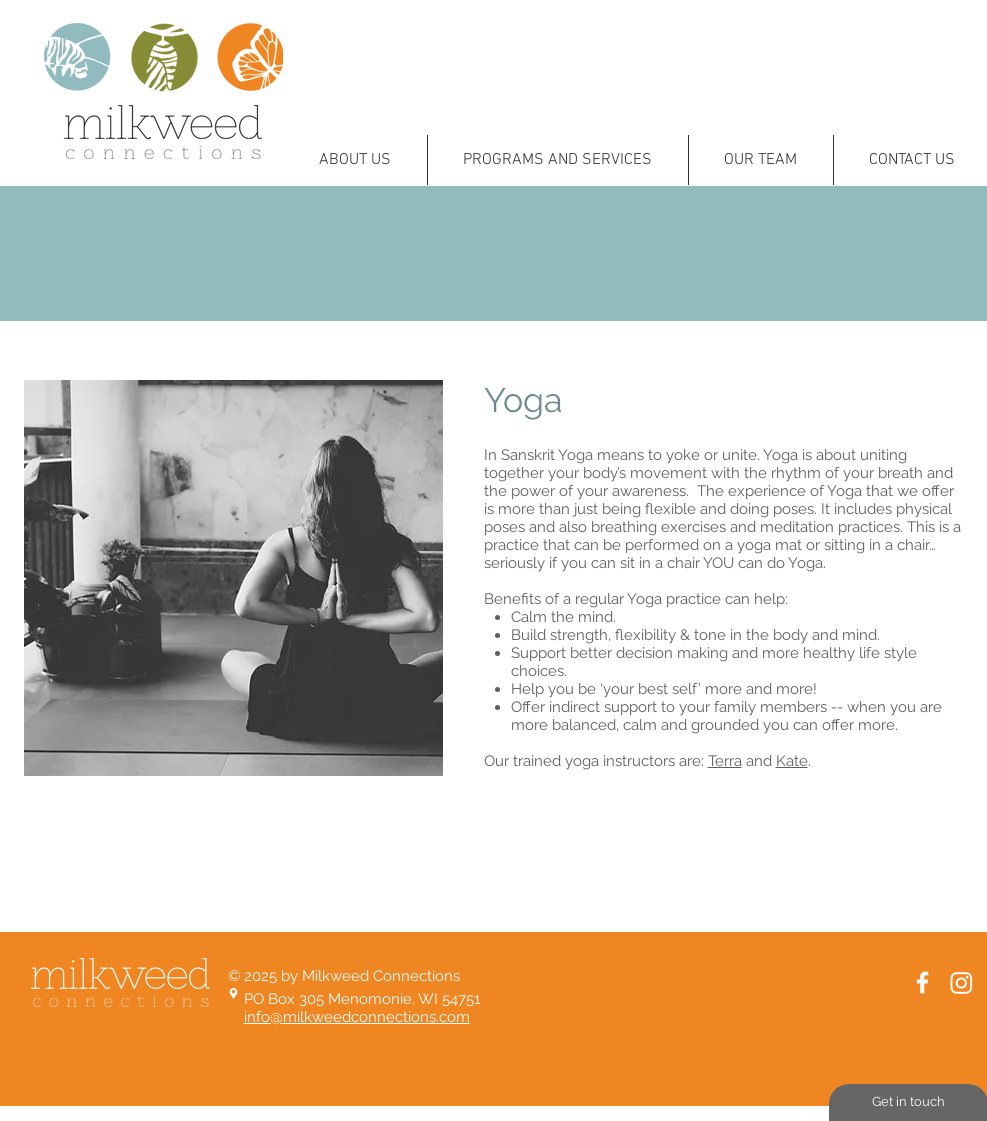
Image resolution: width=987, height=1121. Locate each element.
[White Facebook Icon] (922, 982)
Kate (792, 761)
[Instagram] (961, 982)
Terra (725, 761)
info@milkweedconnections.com (357, 1017)
